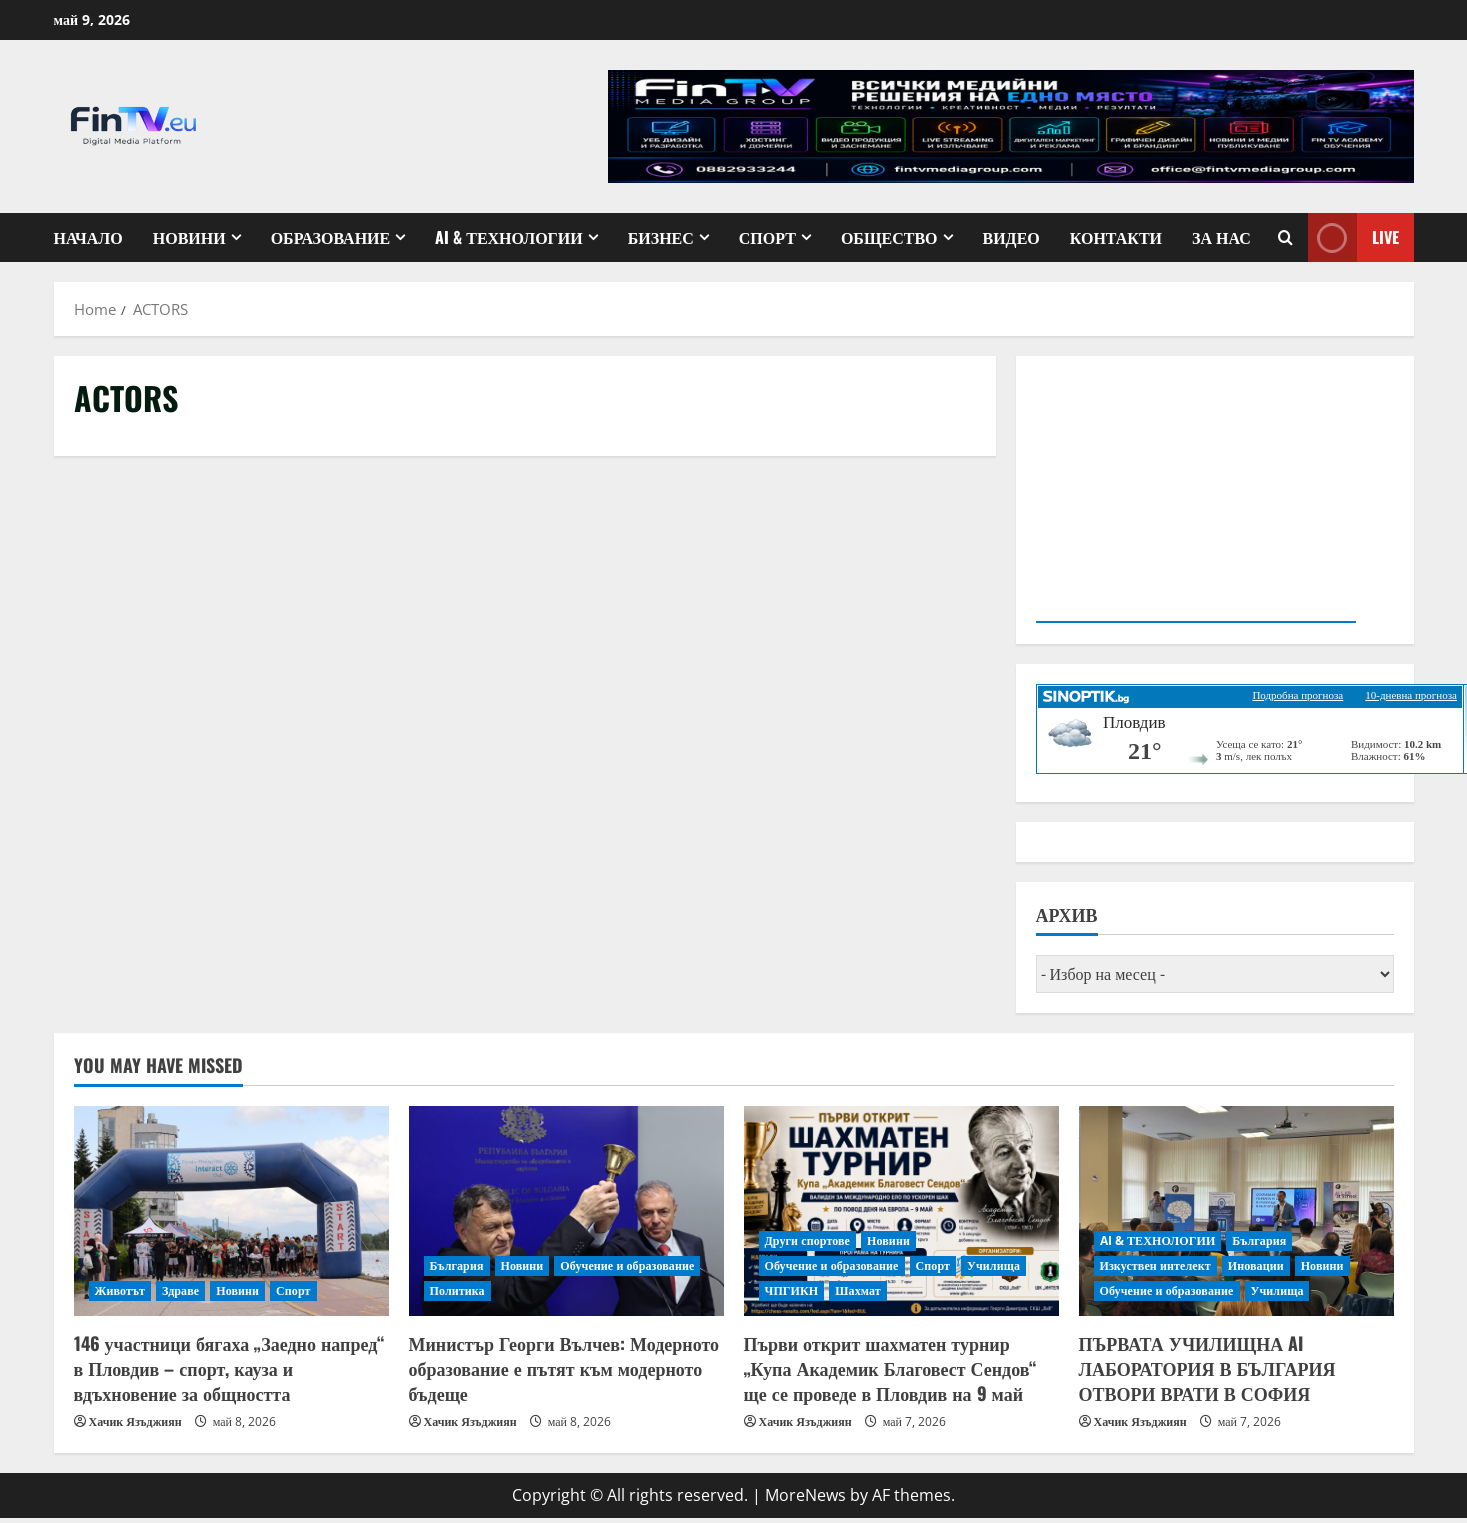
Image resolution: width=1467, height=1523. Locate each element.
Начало (88, 237)
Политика (457, 1290)
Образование (331, 237)
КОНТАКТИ (1116, 237)
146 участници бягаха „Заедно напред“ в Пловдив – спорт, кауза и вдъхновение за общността (229, 1368)
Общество (889, 237)
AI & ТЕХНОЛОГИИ (508, 237)
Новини (189, 237)
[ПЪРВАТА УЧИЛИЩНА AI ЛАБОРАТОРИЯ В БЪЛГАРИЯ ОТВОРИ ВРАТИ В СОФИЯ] (1236, 1211)
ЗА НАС (1221, 237)
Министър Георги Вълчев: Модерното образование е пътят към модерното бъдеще (564, 1368)
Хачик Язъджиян (135, 1421)
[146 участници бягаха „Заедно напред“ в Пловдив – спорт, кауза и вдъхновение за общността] (231, 1211)
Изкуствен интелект (1155, 1265)
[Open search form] (1285, 237)
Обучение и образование (627, 1265)
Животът (120, 1290)
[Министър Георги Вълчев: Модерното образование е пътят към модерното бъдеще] (566, 1211)
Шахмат (857, 1290)
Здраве (180, 1290)
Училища (993, 1265)
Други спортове (808, 1240)
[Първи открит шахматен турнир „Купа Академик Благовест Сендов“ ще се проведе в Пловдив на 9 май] (901, 1211)
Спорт (767, 237)
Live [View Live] (1353, 237)
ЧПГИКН (792, 1290)
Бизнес (661, 237)
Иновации (1256, 1265)
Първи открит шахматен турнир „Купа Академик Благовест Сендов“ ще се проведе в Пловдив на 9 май (890, 1368)
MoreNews (805, 1495)
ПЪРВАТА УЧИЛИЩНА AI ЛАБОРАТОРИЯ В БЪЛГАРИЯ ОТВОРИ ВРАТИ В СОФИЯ (1207, 1368)
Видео (1011, 237)
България (457, 1265)
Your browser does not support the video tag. (1196, 496)
